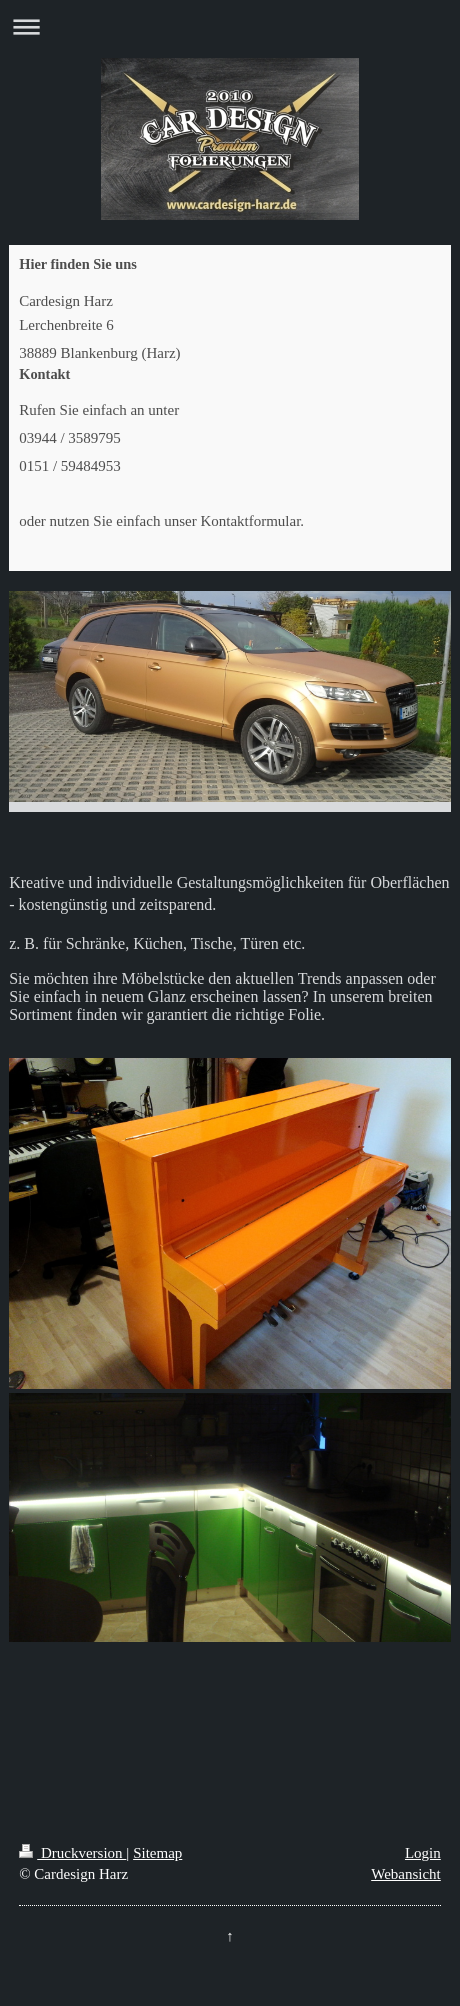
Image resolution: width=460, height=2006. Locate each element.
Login (423, 1853)
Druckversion (72, 1853)
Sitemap (157, 1853)
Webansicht (406, 1874)
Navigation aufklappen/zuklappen (230, 26)
